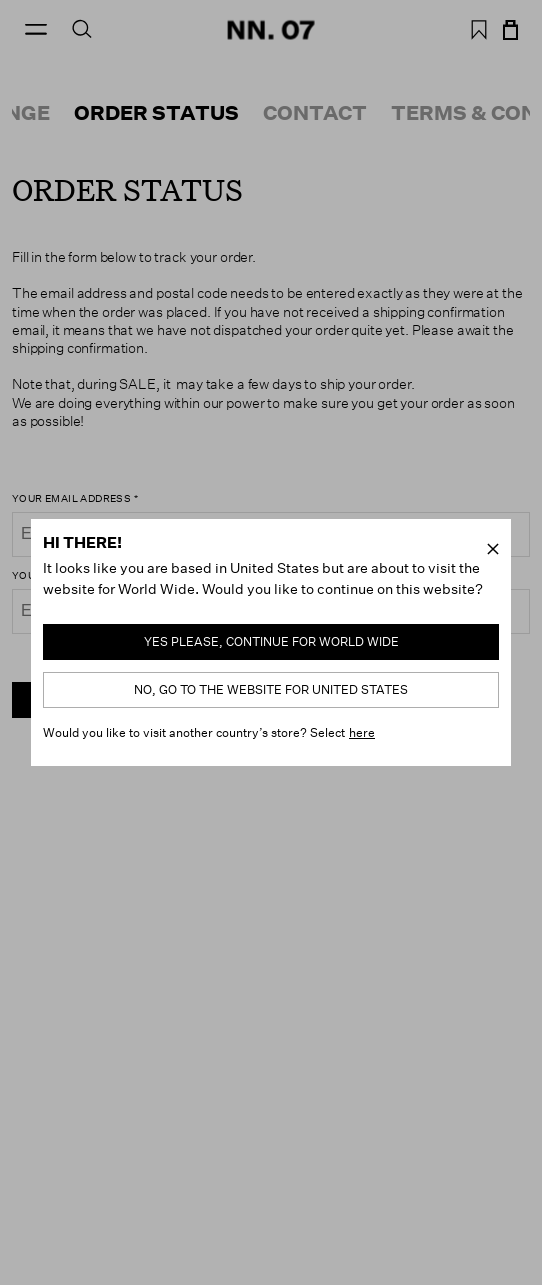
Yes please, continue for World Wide (271, 641)
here (362, 732)
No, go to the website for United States (271, 689)
